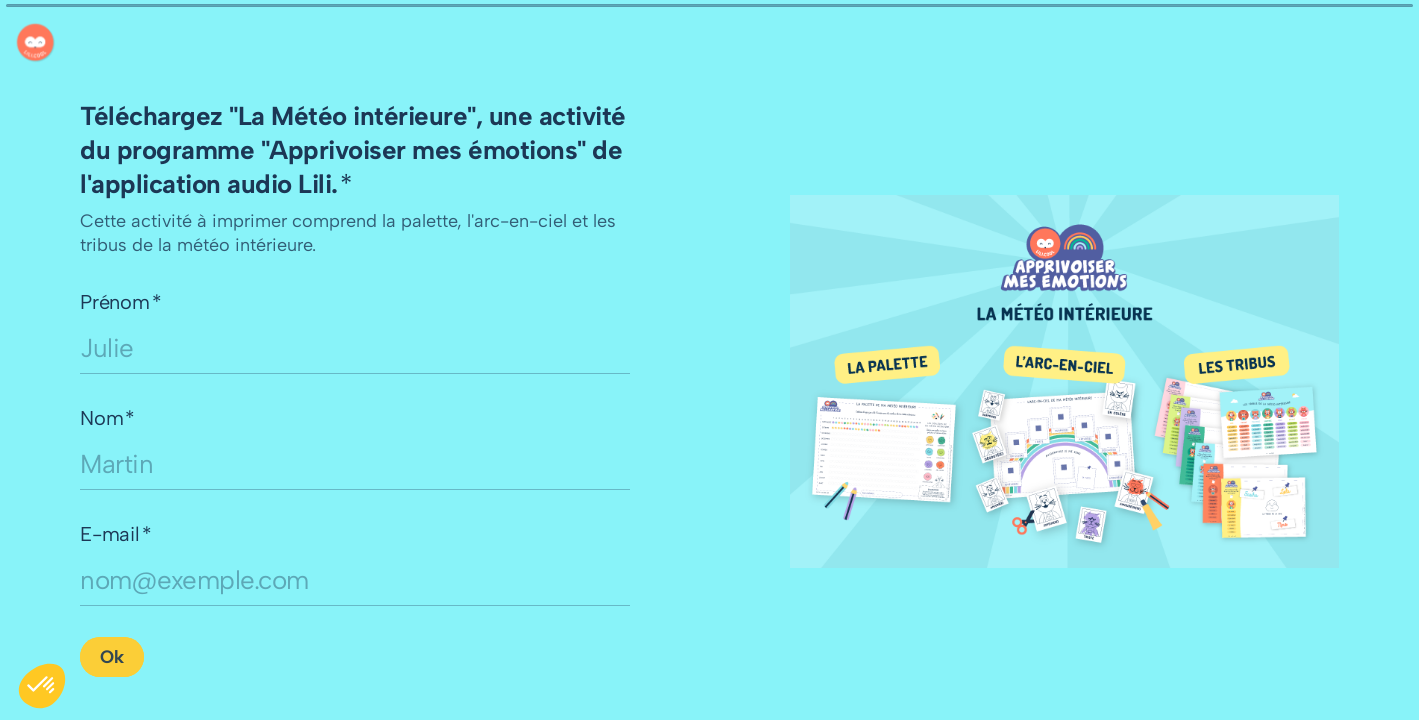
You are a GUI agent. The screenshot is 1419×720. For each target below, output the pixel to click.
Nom (107, 418)
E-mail (115, 534)
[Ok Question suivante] (112, 657)
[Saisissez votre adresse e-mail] (355, 580)
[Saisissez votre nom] (355, 464)
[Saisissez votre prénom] (355, 348)
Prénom (120, 302)
